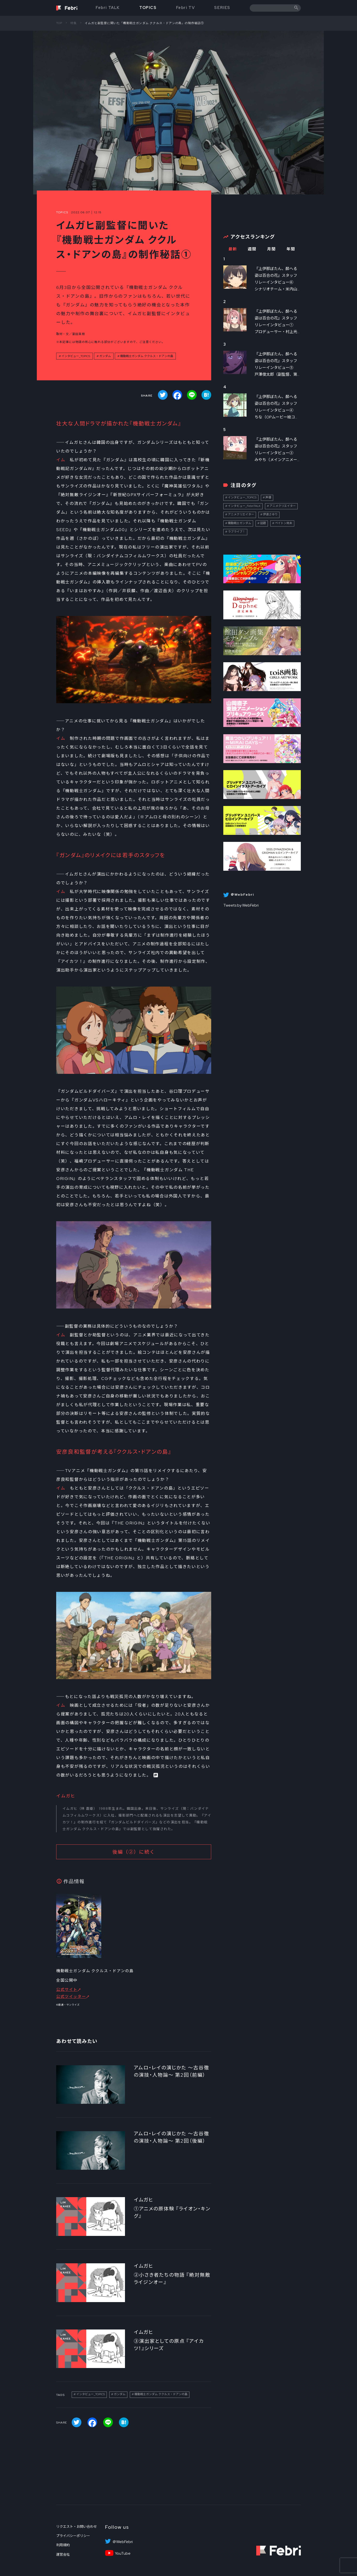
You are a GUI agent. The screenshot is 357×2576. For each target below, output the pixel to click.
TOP (59, 23)
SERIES (222, 7)
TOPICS (148, 7)
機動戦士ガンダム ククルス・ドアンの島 (146, 356)
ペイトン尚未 (283, 523)
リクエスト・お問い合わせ (76, 2526)
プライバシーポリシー (73, 2536)
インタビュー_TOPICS (76, 356)
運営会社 (63, 2554)
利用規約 (63, 2545)
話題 (263, 523)
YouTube (123, 2553)
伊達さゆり (270, 514)
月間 (271, 249)
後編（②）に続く (133, 1852)
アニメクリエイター (283, 506)
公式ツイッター (71, 1996)
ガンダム (105, 356)
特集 (73, 23)
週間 (252, 249)
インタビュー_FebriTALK (244, 506)
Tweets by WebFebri (241, 905)
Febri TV (185, 7)
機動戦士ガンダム (239, 523)
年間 (291, 249)
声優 (268, 497)
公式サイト (67, 1989)
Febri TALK (108, 7)
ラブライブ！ (236, 532)
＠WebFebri (122, 2542)
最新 (232, 249)
